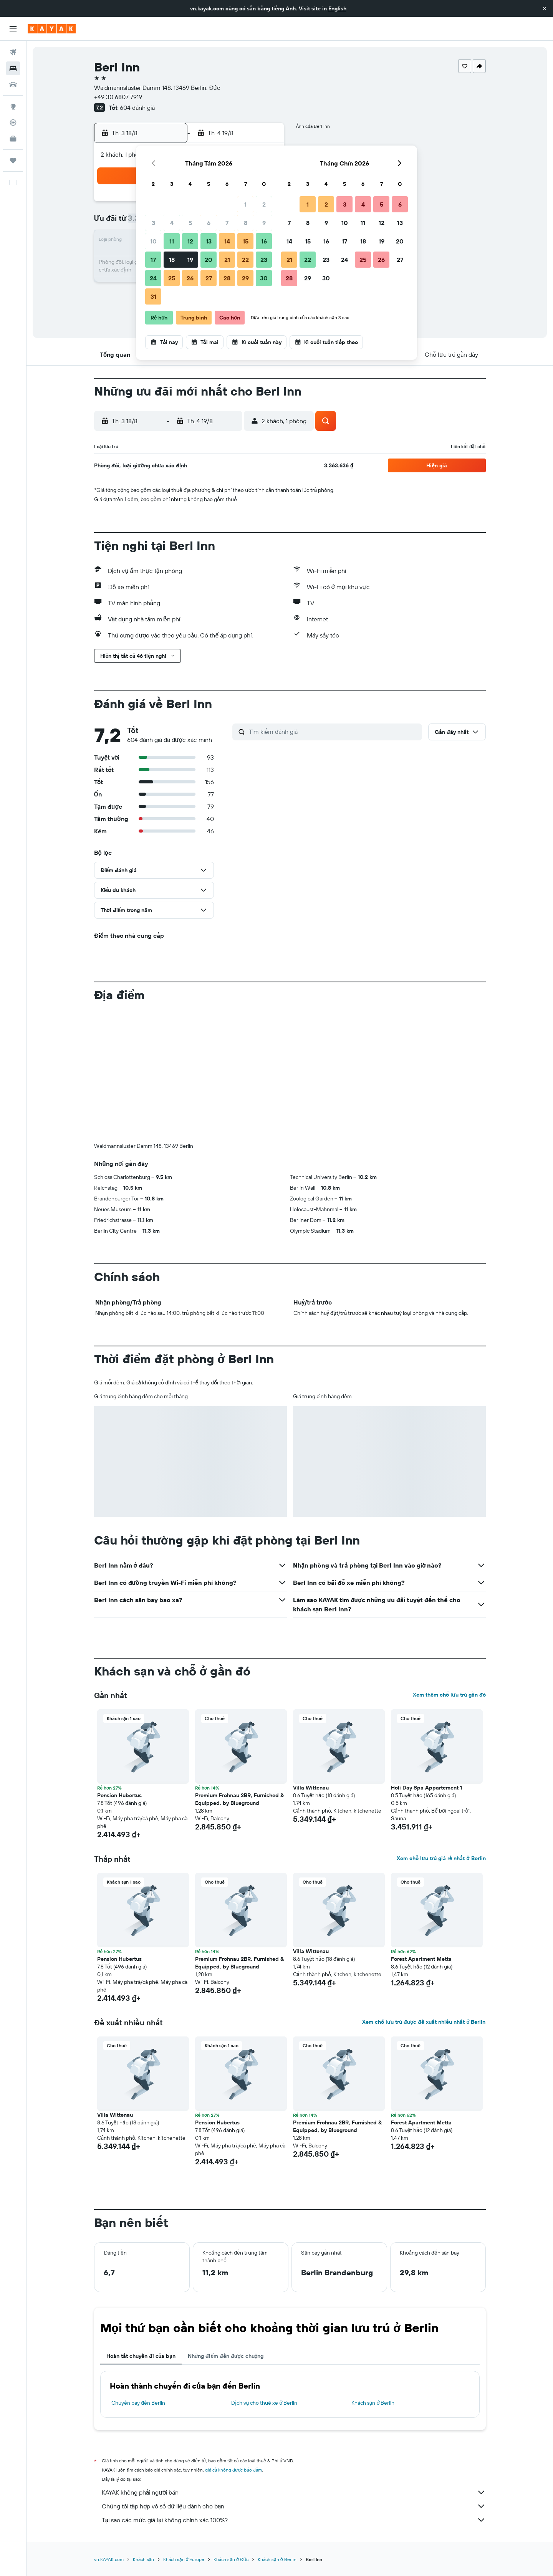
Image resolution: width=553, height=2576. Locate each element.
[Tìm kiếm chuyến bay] (13, 52)
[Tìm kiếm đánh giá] (333, 731)
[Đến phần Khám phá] (13, 106)
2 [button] (264, 204)
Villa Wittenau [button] (311, 1787)
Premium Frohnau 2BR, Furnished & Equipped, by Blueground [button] (239, 1799)
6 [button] (208, 223)
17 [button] (153, 259)
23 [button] (263, 259)
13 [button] (209, 241)
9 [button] (264, 223)
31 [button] (153, 296)
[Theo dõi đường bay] (13, 122)
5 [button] (190, 223)
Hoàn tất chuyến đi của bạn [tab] (141, 2356)
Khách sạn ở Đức (231, 2559)
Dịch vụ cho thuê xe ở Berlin (264, 2402)
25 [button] (171, 278)
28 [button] (227, 278)
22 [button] (245, 259)
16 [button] (264, 241)
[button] (544, 8)
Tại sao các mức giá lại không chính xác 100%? (294, 2520)
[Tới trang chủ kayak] (52, 28)
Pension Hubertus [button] (119, 1795)
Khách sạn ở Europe (183, 2559)
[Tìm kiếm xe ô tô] (13, 84)
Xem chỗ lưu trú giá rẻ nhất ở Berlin (441, 1858)
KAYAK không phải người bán (294, 2492)
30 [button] (264, 278)
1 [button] (245, 204)
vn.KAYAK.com (109, 2559)
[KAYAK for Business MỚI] (13, 138)
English (337, 8)
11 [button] (171, 241)
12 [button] (190, 241)
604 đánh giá (137, 107)
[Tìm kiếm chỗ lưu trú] (13, 68)
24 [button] (153, 278)
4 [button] (172, 223)
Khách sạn (143, 2559)
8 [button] (245, 223)
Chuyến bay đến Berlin (138, 2402)
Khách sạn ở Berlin (373, 2402)
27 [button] (208, 278)
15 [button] (245, 241)
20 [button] (208, 259)
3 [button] (153, 223)
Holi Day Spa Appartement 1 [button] (426, 1787)
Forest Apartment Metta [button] (421, 1958)
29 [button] (245, 278)
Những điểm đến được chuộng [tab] (226, 2356)
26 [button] (190, 278)
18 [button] (172, 259)
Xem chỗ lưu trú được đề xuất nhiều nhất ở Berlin (423, 2021)
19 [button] (190, 259)
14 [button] (227, 241)
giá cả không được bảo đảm (233, 2470)
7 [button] (226, 223)
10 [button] (153, 241)
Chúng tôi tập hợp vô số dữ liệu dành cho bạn (294, 2506)
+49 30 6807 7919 (118, 97)
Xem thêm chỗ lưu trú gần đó (449, 1694)
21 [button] (227, 259)
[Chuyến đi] (13, 160)
